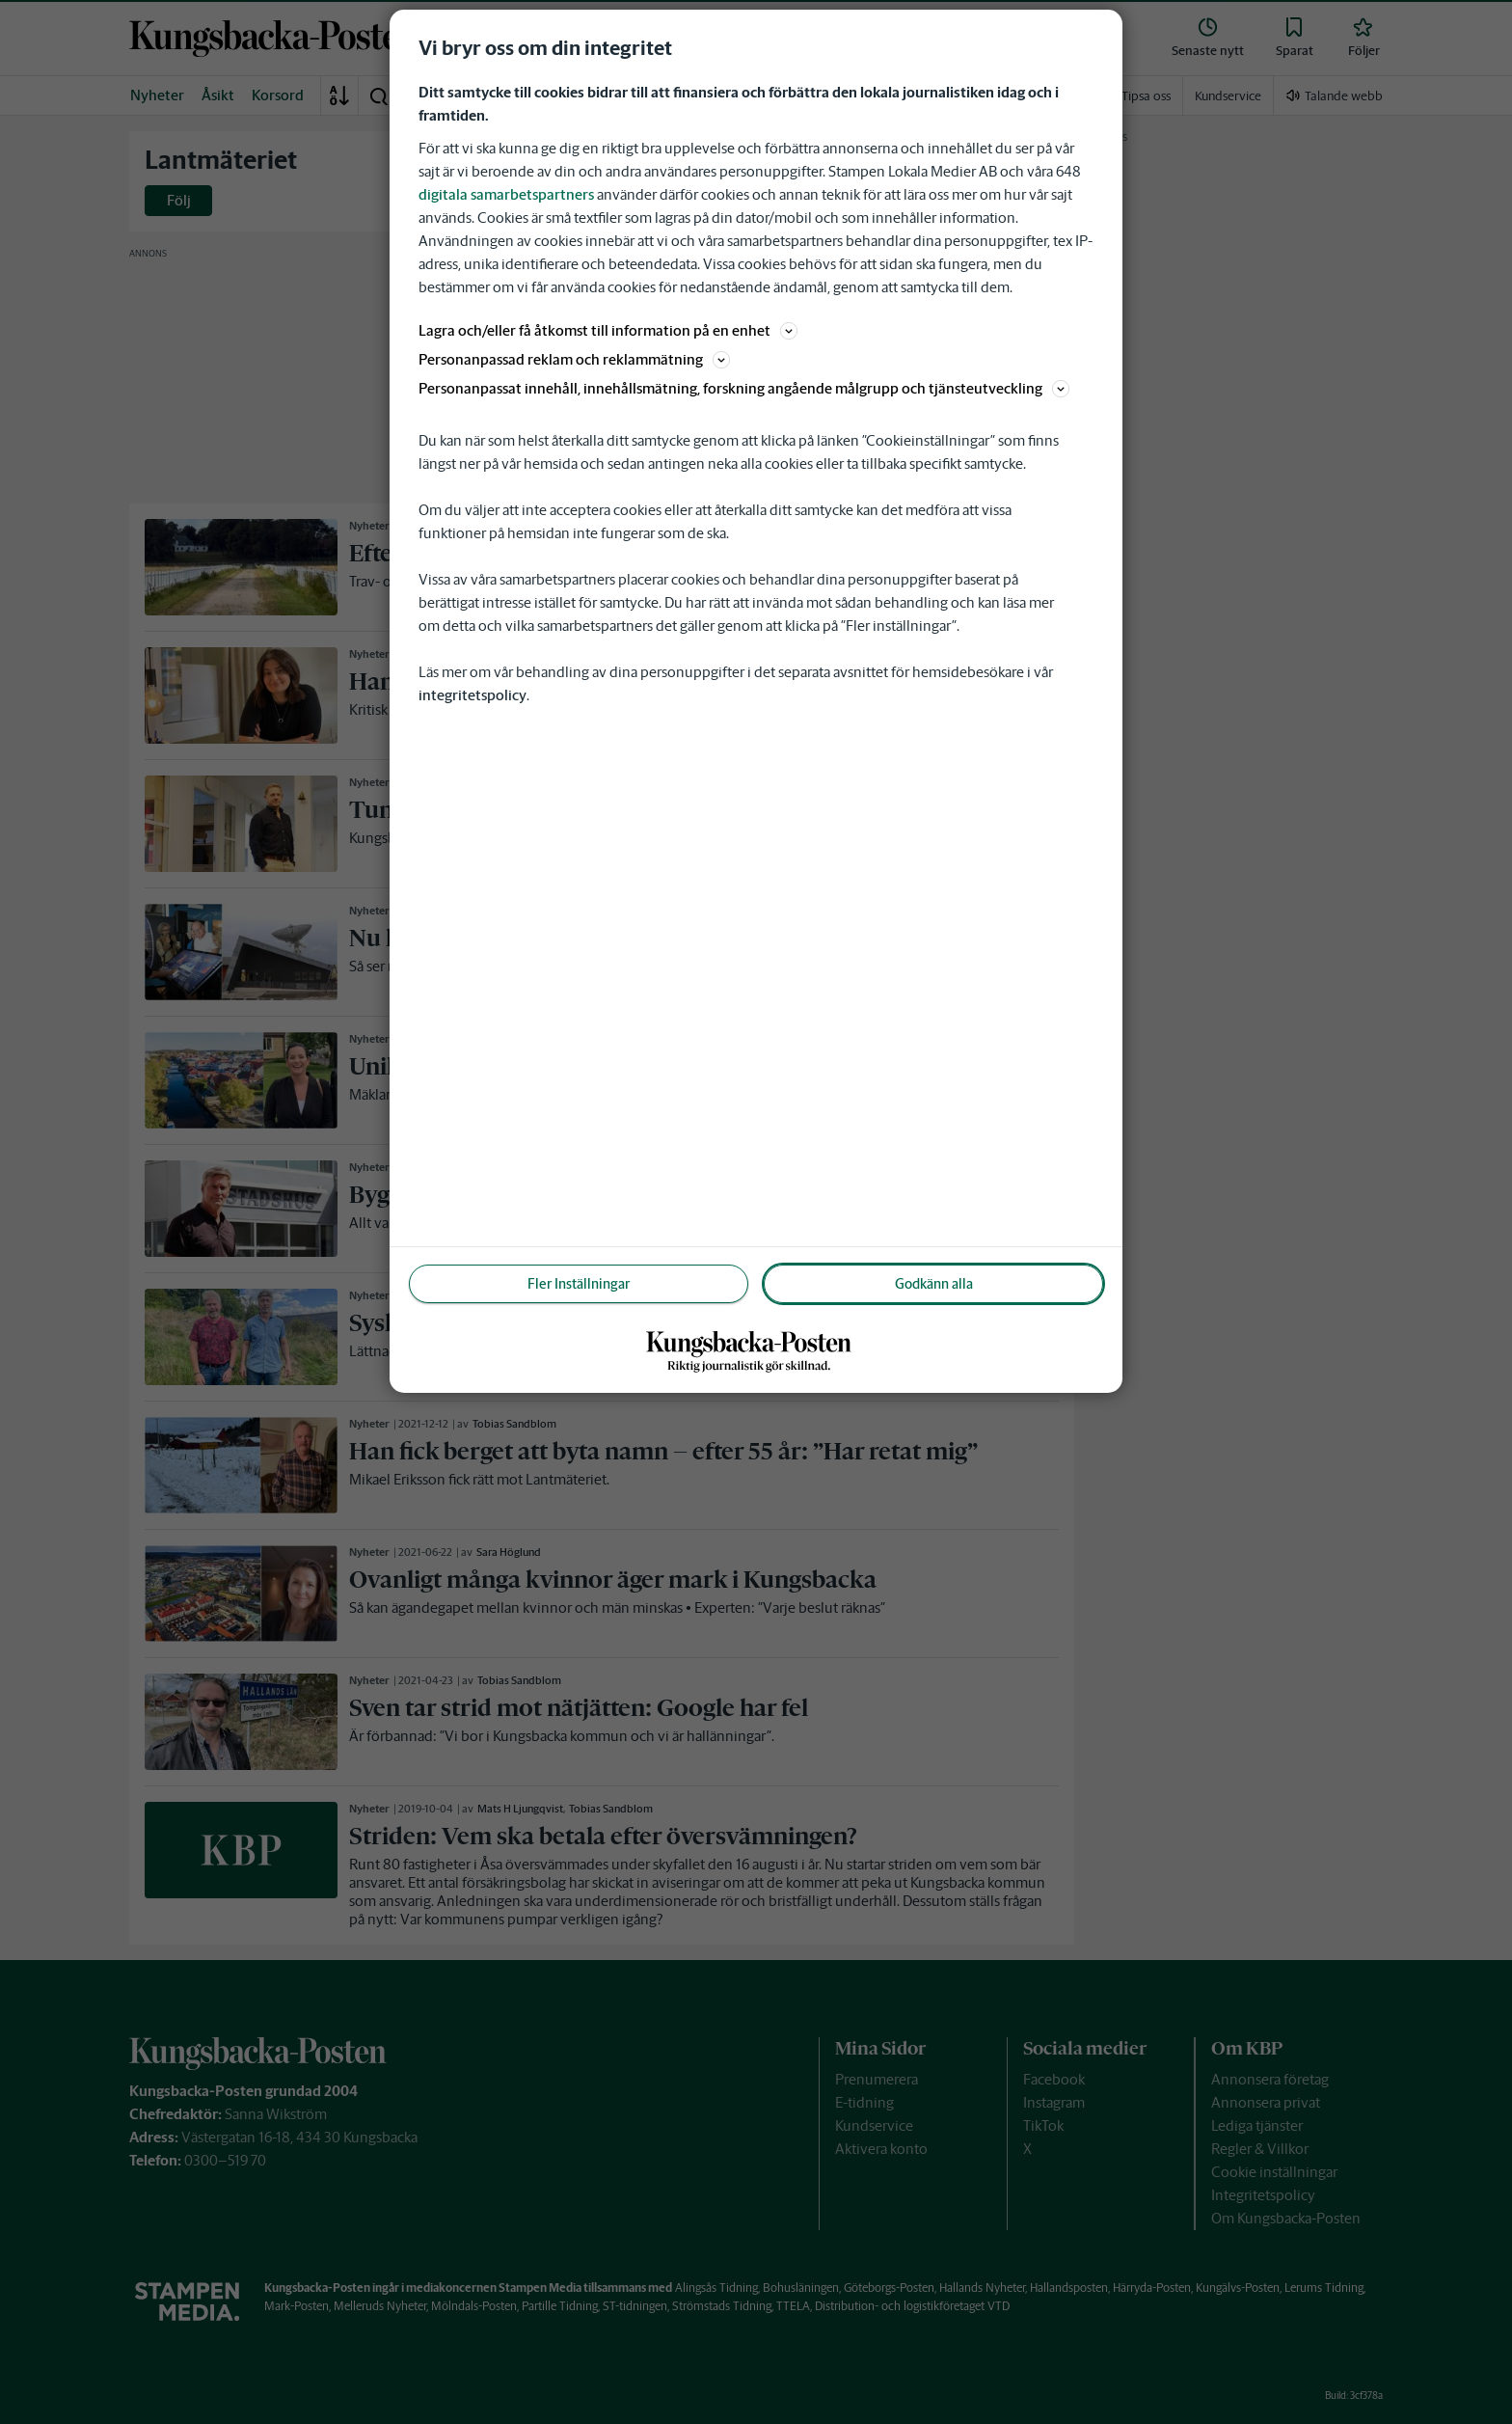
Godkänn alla (934, 1284)
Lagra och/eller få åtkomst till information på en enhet (607, 330)
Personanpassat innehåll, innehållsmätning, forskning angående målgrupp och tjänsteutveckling (743, 388)
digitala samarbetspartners (506, 194)
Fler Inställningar (578, 1284)
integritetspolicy (472, 695)
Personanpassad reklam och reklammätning (574, 359)
